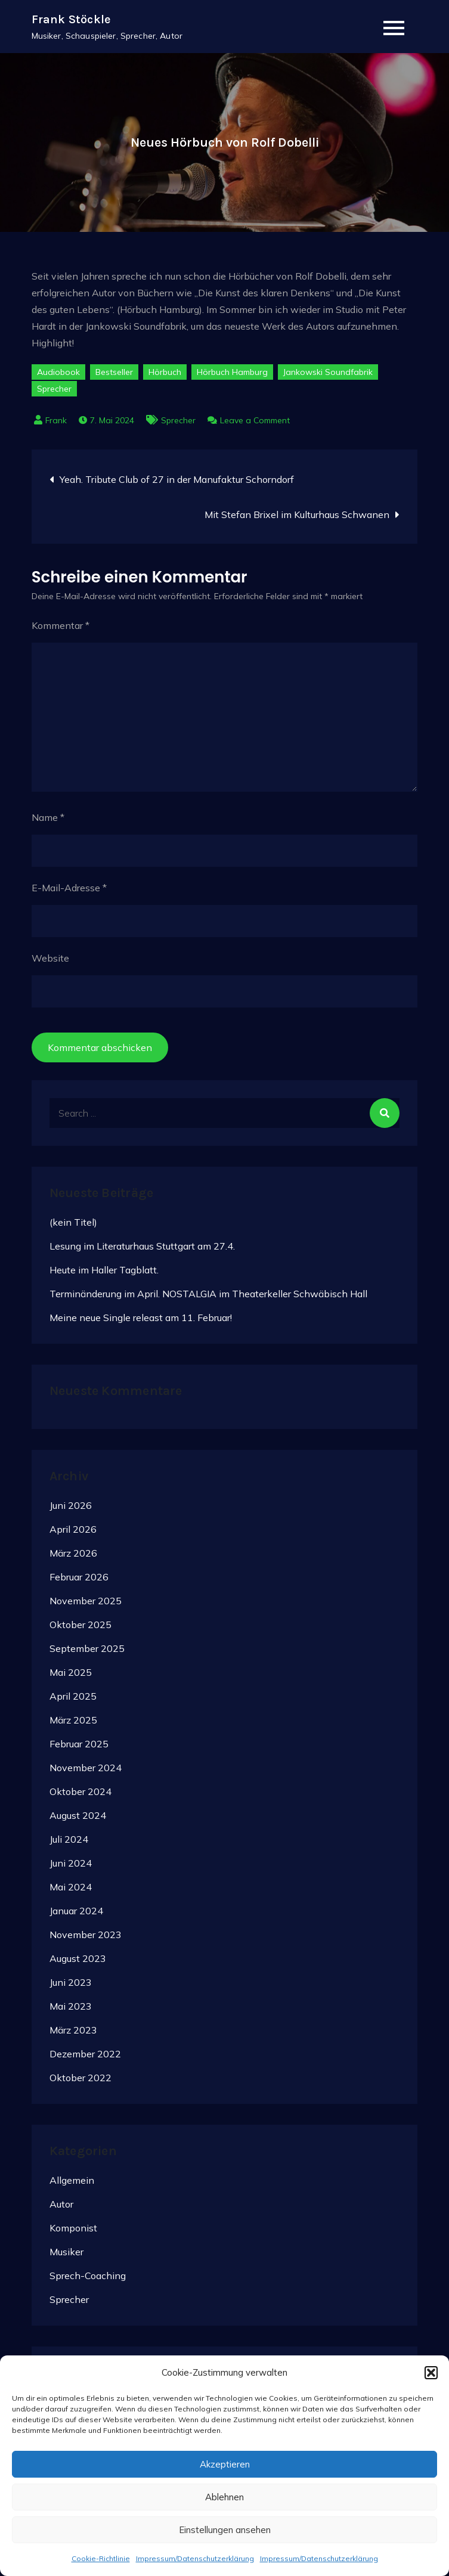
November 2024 (85, 1768)
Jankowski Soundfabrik (328, 372)
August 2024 (77, 1816)
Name (48, 818)
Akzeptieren (225, 2464)
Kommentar (60, 626)
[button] (431, 2373)
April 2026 (73, 1530)
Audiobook (58, 372)
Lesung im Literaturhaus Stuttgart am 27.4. (142, 1246)
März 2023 (73, 2030)
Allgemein (71, 2180)
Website (50, 959)
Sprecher (54, 389)
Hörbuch (164, 372)
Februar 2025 (79, 1744)
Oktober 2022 (80, 2078)
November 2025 (85, 1601)
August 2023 (77, 1959)
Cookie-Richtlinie (101, 2558)
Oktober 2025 (80, 1625)
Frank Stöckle (72, 19)
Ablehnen (224, 2497)
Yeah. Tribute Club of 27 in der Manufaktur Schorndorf (177, 480)
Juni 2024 (70, 1864)
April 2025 (73, 1697)
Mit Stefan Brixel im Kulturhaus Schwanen (297, 515)
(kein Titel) (73, 1222)
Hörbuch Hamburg (232, 372)
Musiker (66, 2252)
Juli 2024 (68, 1840)
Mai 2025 (70, 1673)
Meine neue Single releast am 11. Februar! (140, 1317)
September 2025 (87, 1649)
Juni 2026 (70, 1506)
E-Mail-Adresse (69, 888)
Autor (61, 2204)
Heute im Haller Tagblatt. (104, 1270)
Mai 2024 (70, 1887)
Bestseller (114, 372)
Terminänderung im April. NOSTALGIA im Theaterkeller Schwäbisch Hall (208, 1294)
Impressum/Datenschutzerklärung (195, 2558)
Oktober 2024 (80, 1792)
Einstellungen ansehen (225, 2529)
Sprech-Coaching (87, 2275)
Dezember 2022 (85, 2054)
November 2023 (85, 1935)
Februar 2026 (79, 1577)
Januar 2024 (76, 1911)
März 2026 (73, 1554)
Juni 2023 (70, 1983)
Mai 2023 (70, 2007)
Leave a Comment (255, 421)
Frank (56, 421)
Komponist (73, 2228)
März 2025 (73, 1720)
